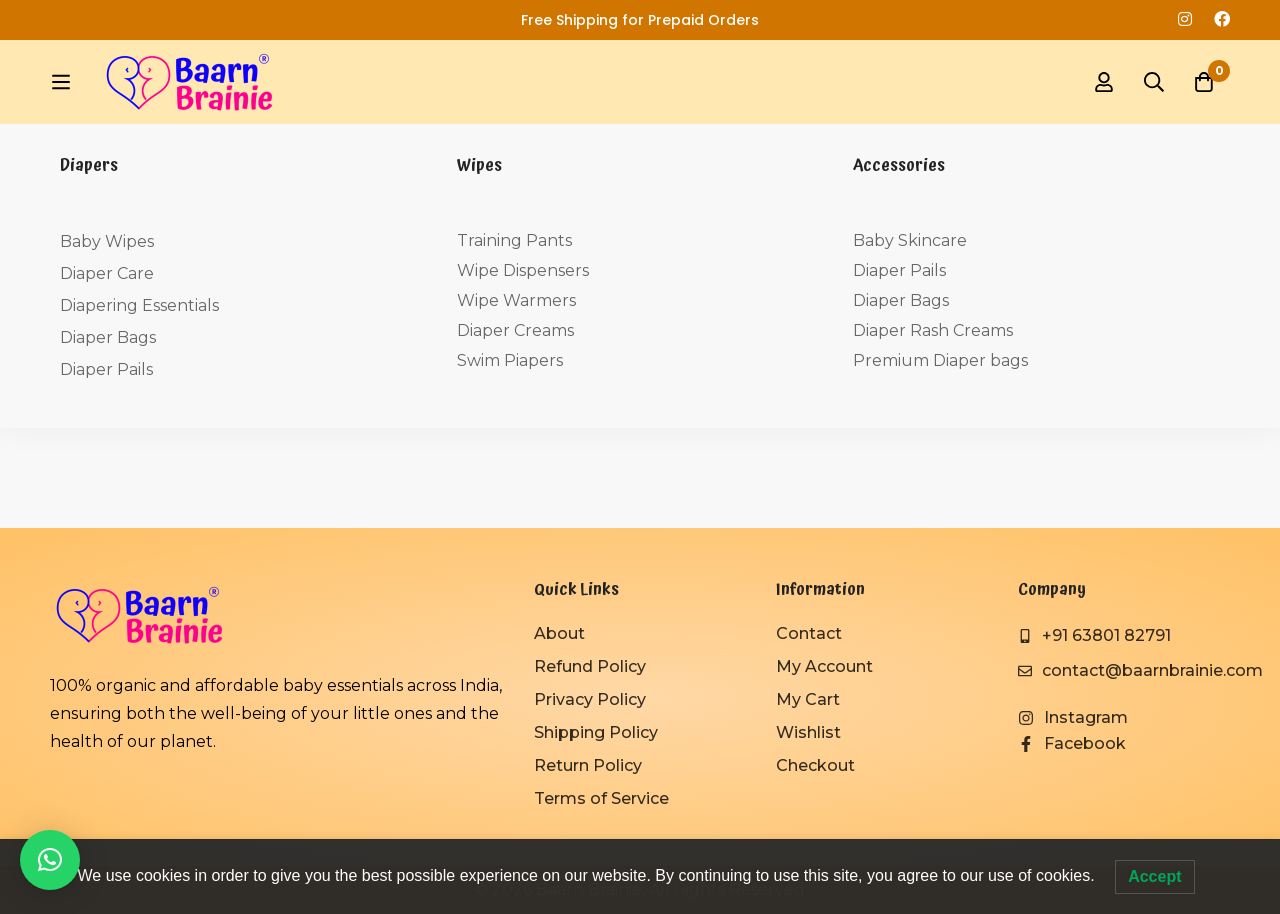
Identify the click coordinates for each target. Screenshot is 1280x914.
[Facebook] (1072, 744)
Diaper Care (107, 273)
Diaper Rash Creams (933, 330)
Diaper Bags (108, 337)
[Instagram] (1073, 718)
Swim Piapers (510, 360)
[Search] (1154, 82)
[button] (50, 860)
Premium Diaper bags (940, 360)
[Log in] (1104, 82)
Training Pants (514, 240)
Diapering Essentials (139, 305)
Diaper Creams (515, 330)
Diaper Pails (106, 369)
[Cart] (1204, 82)
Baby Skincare (910, 240)
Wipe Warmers (516, 300)
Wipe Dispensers (523, 270)
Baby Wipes (107, 241)
